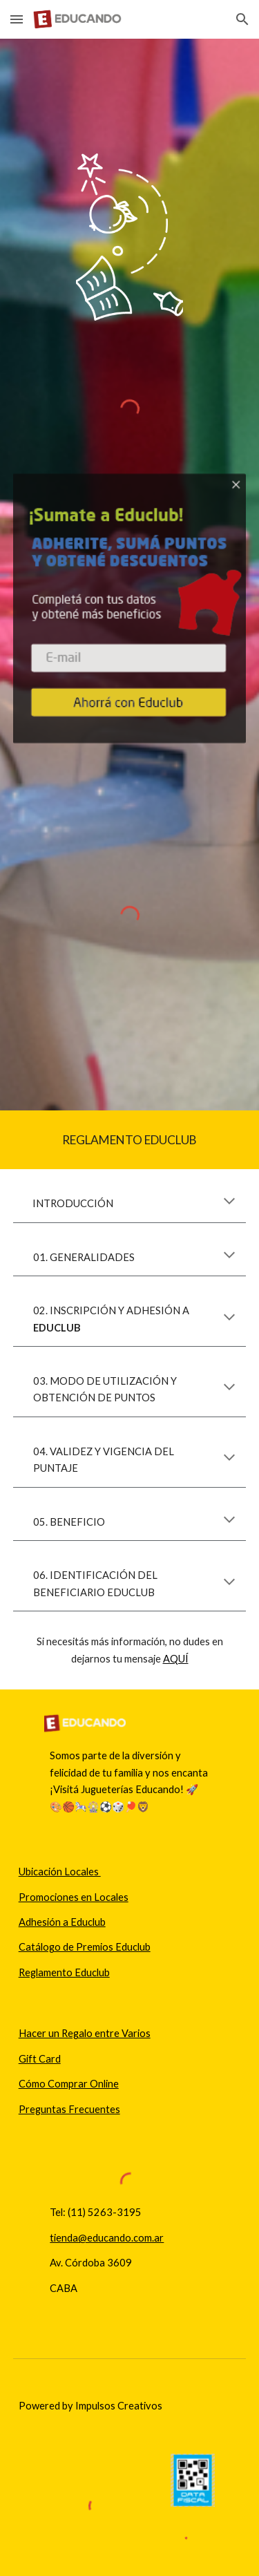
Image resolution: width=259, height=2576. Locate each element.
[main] (130, 1140)
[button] (16, 19)
